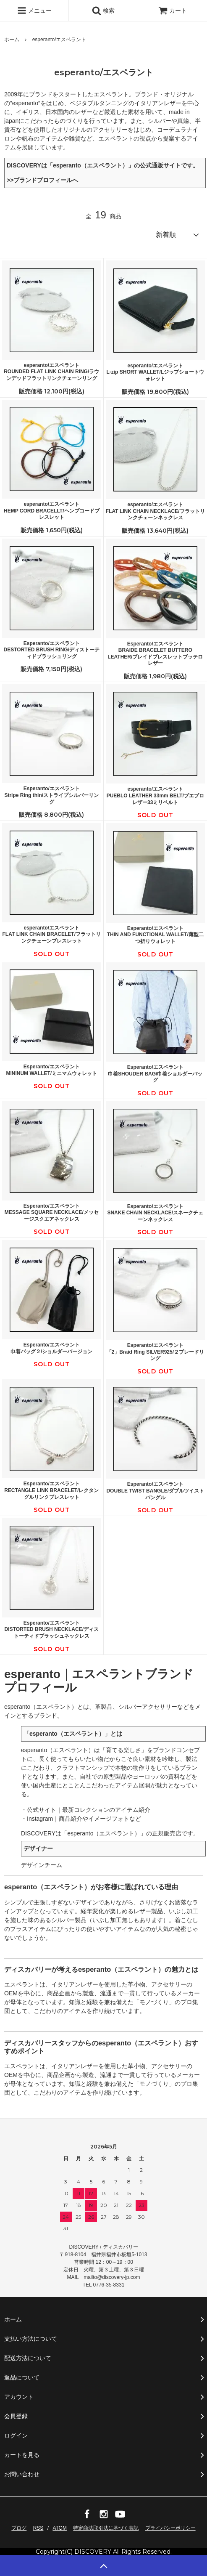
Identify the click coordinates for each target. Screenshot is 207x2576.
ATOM (59, 2528)
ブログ (18, 2528)
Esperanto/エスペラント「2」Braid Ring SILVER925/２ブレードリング (155, 1351)
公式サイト (41, 1809)
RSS (38, 2528)
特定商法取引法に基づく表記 (106, 2528)
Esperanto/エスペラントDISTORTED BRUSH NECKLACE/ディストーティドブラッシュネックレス (52, 1629)
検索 (103, 10)
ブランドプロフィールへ (45, 180)
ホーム (11, 39)
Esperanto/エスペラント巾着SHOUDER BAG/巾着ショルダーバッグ (155, 1073)
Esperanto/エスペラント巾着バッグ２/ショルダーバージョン (51, 1348)
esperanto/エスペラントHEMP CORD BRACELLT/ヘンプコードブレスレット (52, 510)
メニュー (34, 10)
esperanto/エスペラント (59, 39)
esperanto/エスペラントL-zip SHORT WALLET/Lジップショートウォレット (155, 372)
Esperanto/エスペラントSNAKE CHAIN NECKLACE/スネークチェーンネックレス (155, 1212)
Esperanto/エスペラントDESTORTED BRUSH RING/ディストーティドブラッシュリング (52, 649)
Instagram (40, 1818)
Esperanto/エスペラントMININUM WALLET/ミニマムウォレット (51, 1070)
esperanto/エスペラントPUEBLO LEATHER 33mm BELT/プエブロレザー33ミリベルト (155, 795)
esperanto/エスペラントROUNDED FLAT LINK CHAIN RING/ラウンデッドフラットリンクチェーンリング (51, 371)
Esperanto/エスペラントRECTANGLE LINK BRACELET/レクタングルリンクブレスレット (51, 1490)
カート (172, 10)
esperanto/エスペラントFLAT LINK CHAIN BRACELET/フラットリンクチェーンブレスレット (52, 934)
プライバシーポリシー (170, 2528)
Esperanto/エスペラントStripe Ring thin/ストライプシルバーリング (51, 795)
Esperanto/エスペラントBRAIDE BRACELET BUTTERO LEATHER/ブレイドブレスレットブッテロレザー (155, 654)
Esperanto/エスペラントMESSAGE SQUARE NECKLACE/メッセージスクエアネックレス (52, 1212)
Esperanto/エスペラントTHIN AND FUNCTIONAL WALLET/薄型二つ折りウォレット (155, 934)
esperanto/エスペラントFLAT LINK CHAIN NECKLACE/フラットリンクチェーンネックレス (155, 511)
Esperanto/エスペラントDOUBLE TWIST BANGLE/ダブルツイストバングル (155, 1490)
